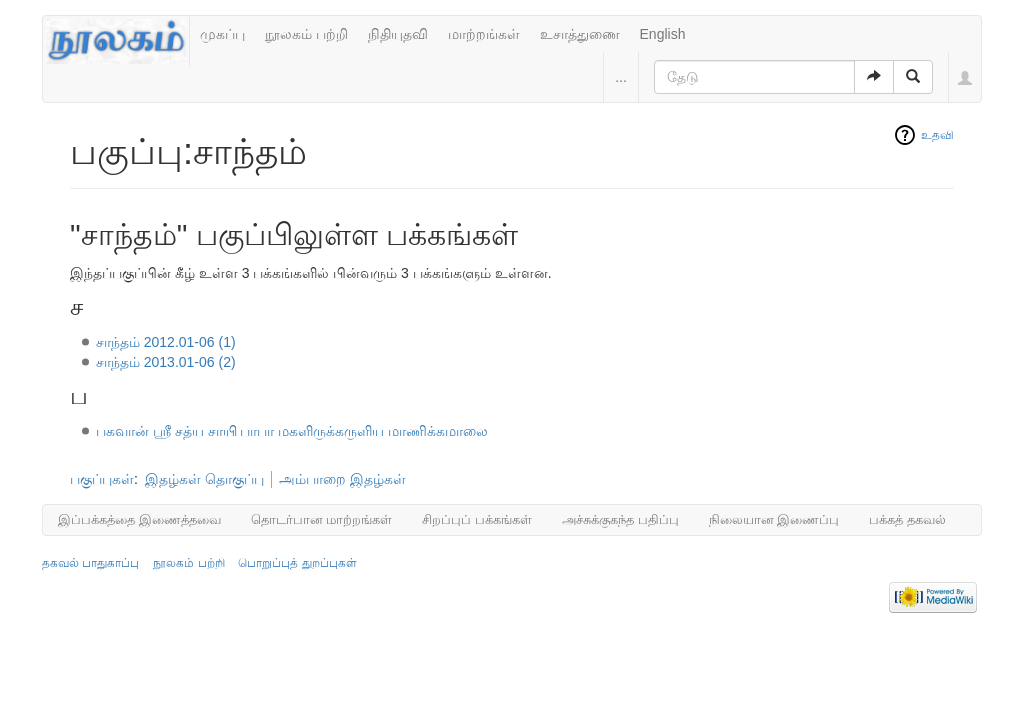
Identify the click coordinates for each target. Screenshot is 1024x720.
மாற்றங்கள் (484, 34)
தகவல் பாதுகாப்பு (90, 563)
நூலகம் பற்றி (306, 34)
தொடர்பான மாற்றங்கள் (322, 519)
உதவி (937, 135)
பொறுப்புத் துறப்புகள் (297, 563)
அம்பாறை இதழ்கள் (342, 479)
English (663, 34)
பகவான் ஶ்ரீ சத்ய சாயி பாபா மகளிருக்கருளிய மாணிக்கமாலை (292, 431)
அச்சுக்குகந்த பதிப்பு (620, 519)
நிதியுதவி (398, 34)
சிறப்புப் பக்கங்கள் (477, 519)
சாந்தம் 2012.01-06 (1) (166, 342)
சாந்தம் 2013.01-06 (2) (166, 362)
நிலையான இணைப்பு (774, 519)
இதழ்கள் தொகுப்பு (204, 479)
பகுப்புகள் (102, 479)
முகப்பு (222, 34)
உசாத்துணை (580, 34)
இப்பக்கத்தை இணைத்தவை (139, 519)
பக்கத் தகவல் (907, 519)
